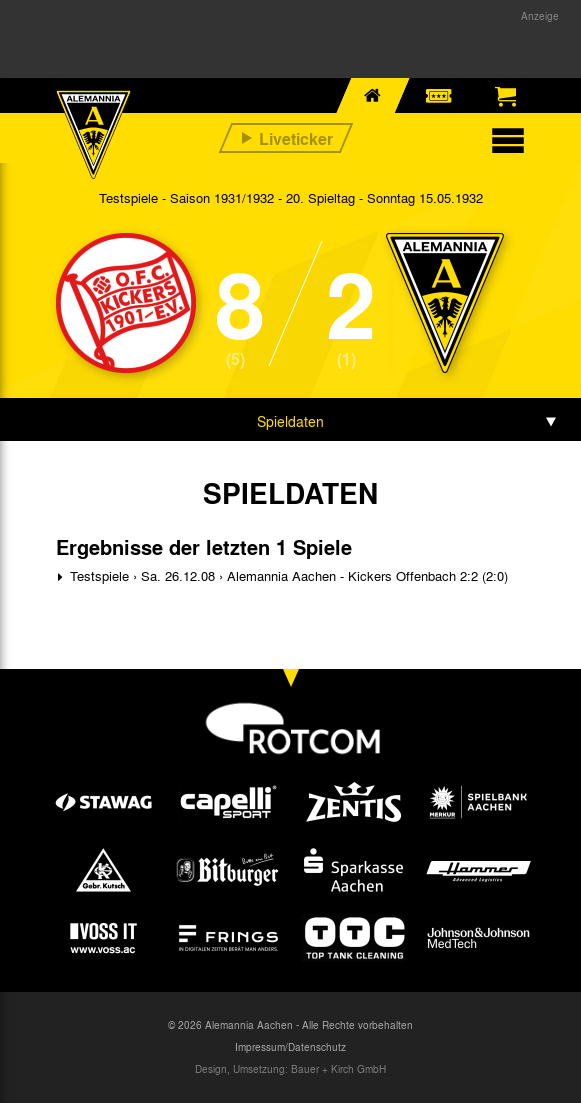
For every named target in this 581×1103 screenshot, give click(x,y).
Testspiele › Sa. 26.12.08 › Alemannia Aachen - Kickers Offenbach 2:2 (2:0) (287, 575)
